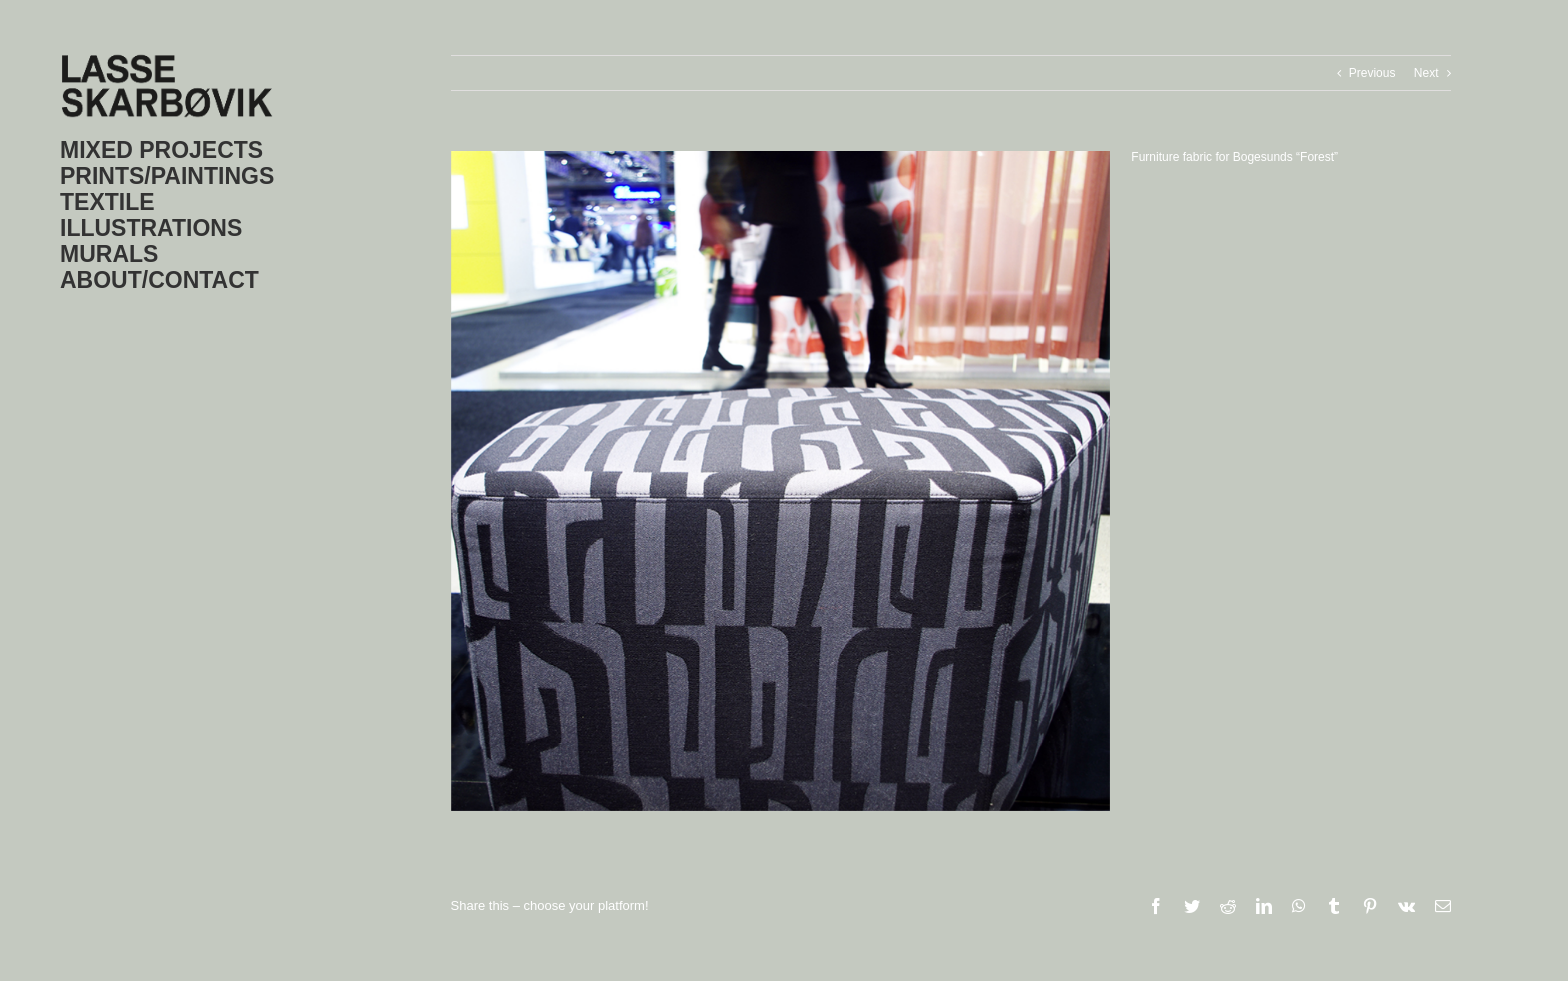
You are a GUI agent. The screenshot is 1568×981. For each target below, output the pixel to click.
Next (1426, 73)
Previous (1372, 73)
